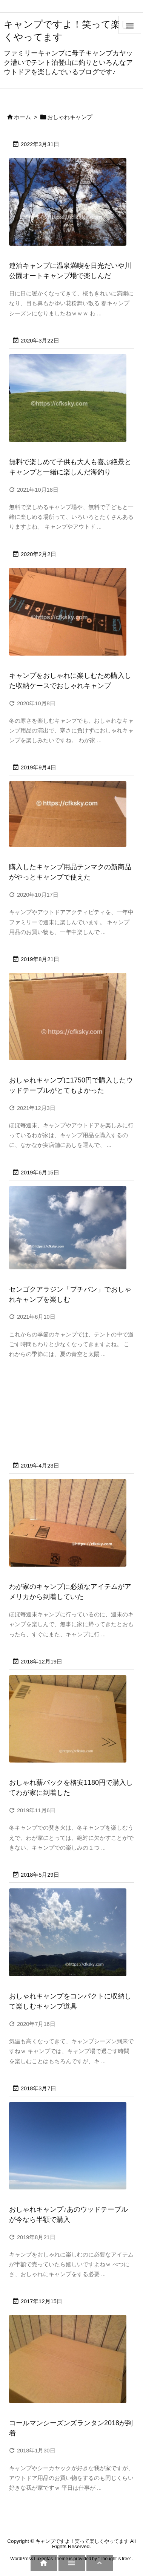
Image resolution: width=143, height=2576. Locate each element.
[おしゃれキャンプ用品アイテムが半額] (70, 2151)
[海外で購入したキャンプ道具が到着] (70, 1528)
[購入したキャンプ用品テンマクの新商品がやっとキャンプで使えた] (70, 819)
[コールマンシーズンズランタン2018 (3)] (70, 2364)
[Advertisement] (66, 1408)
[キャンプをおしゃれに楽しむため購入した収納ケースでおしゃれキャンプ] (70, 617)
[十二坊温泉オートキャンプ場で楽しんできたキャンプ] (70, 1233)
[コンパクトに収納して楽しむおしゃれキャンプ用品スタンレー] (70, 1937)
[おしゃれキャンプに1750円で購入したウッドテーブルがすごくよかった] (70, 1022)
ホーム (22, 117)
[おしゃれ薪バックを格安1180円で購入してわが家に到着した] (70, 1724)
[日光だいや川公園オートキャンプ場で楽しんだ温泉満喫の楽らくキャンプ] (70, 207)
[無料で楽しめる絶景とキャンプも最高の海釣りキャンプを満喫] (70, 403)
